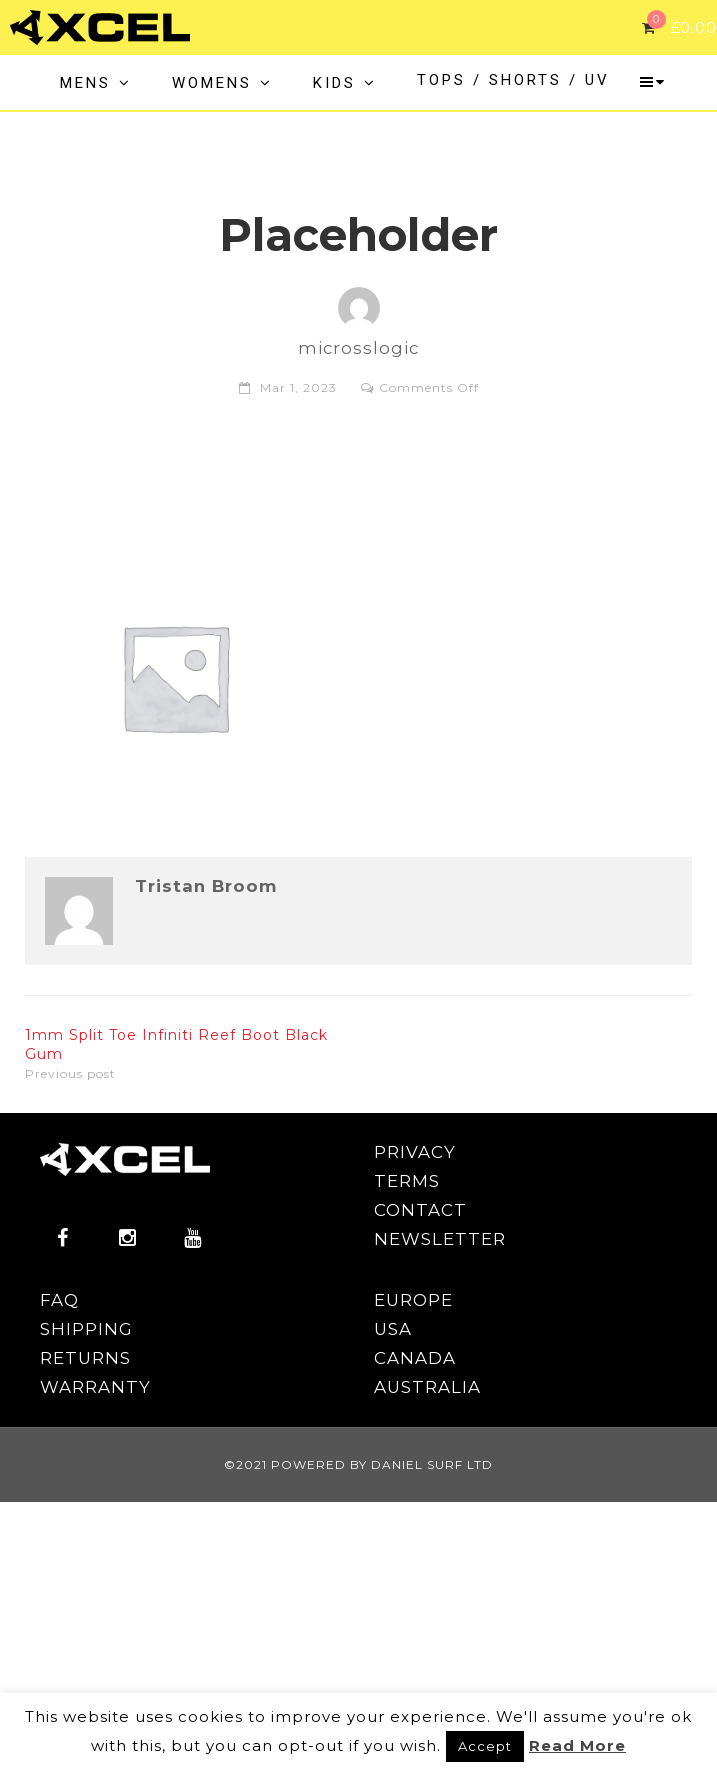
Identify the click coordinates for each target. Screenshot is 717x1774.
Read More (577, 1745)
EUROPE (413, 1300)
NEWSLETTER (440, 1239)
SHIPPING (86, 1329)
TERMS (407, 1181)
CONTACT (420, 1210)
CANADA (415, 1358)
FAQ (59, 1300)
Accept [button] (485, 1746)
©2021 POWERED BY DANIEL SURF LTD (358, 1464)
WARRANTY (95, 1387)
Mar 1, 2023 (298, 387)
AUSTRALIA (427, 1387)
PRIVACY (415, 1152)
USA (393, 1329)
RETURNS (85, 1358)
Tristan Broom (206, 886)
